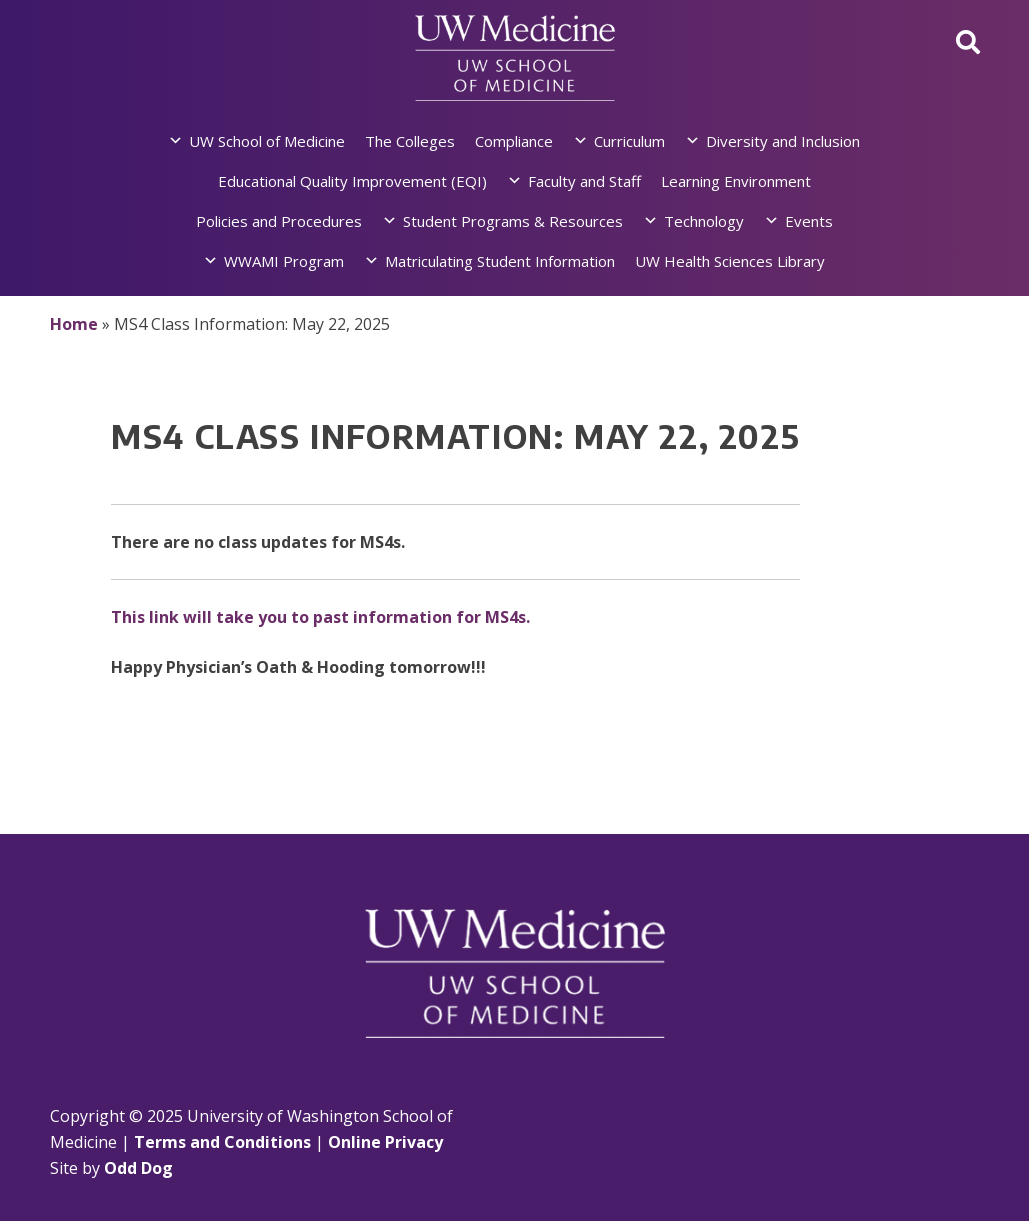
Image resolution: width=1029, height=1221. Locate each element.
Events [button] (809, 221)
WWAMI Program (284, 261)
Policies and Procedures (279, 221)
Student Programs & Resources (513, 221)
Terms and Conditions (222, 1142)
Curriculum (629, 141)
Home (74, 324)
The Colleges (410, 141)
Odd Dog (138, 1168)
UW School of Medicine (267, 141)
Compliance (514, 141)
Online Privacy (385, 1142)
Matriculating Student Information (500, 261)
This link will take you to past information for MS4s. (320, 617)
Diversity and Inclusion (783, 141)
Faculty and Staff (584, 181)
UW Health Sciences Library (730, 261)
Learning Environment (736, 181)
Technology (704, 221)
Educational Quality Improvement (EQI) (352, 181)
